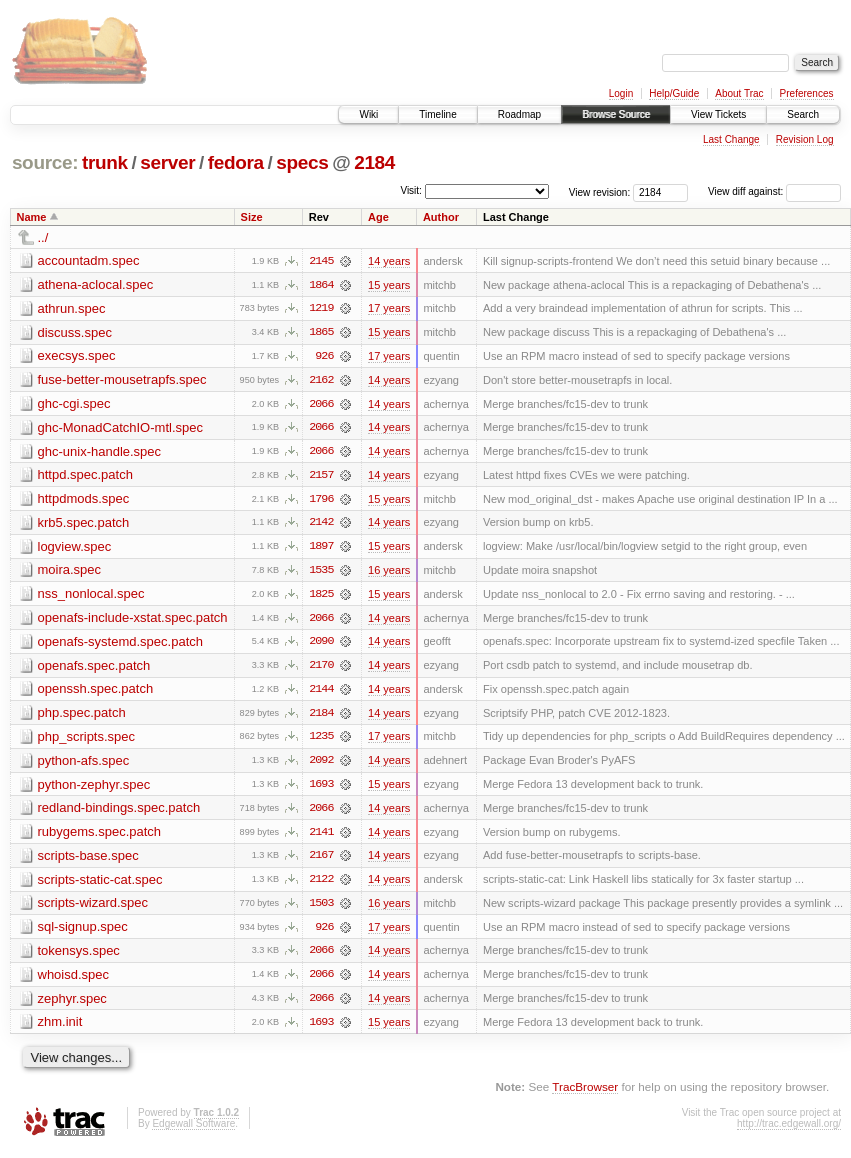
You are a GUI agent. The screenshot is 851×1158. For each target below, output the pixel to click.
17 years (389, 309)
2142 (321, 525)
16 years (389, 573)
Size (252, 217)
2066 (321, 405)
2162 (321, 381)
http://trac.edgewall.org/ (789, 1130)
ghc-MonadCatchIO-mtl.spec (120, 428)
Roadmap (519, 114)
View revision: (600, 191)
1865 (321, 333)
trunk (105, 162)
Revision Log (805, 139)
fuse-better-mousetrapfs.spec (122, 380)
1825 (321, 597)
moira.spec (70, 572)
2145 (321, 261)
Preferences (807, 93)
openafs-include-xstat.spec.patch (133, 620)
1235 (321, 741)
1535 (321, 573)
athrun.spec (72, 308)
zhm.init (60, 1028)
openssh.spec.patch (96, 692)
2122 (321, 885)
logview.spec (75, 548)
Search (803, 114)
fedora (236, 162)
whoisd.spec (74, 980)
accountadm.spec (89, 260)
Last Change (731, 139)
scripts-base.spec (88, 860)
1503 (321, 909)
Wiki (368, 114)
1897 (321, 549)
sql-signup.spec (83, 932)
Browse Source (616, 114)
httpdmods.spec (84, 500)
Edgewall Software (193, 1130)
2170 (321, 669)
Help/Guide (674, 93)
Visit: (411, 190)
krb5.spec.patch (84, 524)
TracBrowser (585, 1093)
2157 (321, 477)
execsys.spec (77, 356)
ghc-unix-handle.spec (100, 452)
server (167, 162)
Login (621, 93)
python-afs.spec (84, 764)
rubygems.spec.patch (100, 836)
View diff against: (774, 191)
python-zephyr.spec (94, 788)
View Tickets (718, 114)
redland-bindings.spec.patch (119, 812)
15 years (389, 285)
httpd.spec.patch (85, 476)
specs (302, 162)
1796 (321, 501)
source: (45, 162)
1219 (321, 309)
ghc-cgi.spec (74, 404)
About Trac (739, 93)
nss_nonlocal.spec (91, 596)
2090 (321, 645)
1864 (321, 285)
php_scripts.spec (87, 740)
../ (43, 237)
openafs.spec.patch (94, 668)
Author (441, 217)
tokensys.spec (79, 956)
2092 (321, 765)
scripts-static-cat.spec (100, 884)
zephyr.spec (72, 1004)
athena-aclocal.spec (96, 284)
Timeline (437, 114)
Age (378, 217)
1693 (321, 789)
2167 (321, 861)
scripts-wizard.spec (93, 908)
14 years (389, 261)
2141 (321, 837)
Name (32, 217)
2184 (374, 162)
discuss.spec (75, 332)
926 (324, 357)
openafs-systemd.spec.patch (120, 644)
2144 (321, 693)
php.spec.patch (82, 716)
